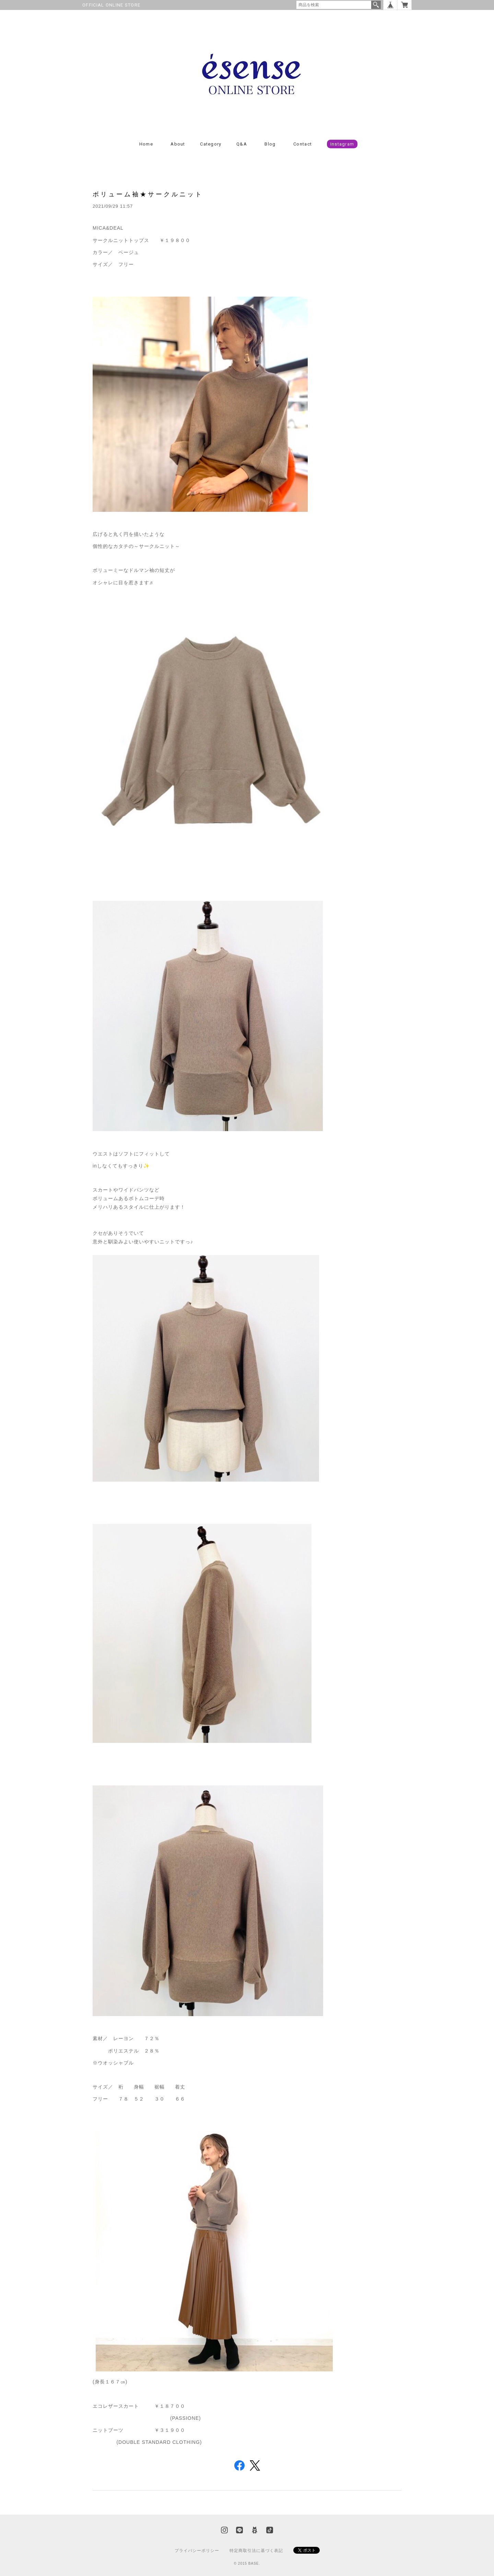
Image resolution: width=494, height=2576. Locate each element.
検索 (376, 5)
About (177, 144)
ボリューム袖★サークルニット (148, 194)
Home (146, 144)
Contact (302, 144)
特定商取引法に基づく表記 (256, 2550)
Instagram (342, 144)
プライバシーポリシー (197, 2550)
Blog (269, 144)
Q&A (241, 144)
